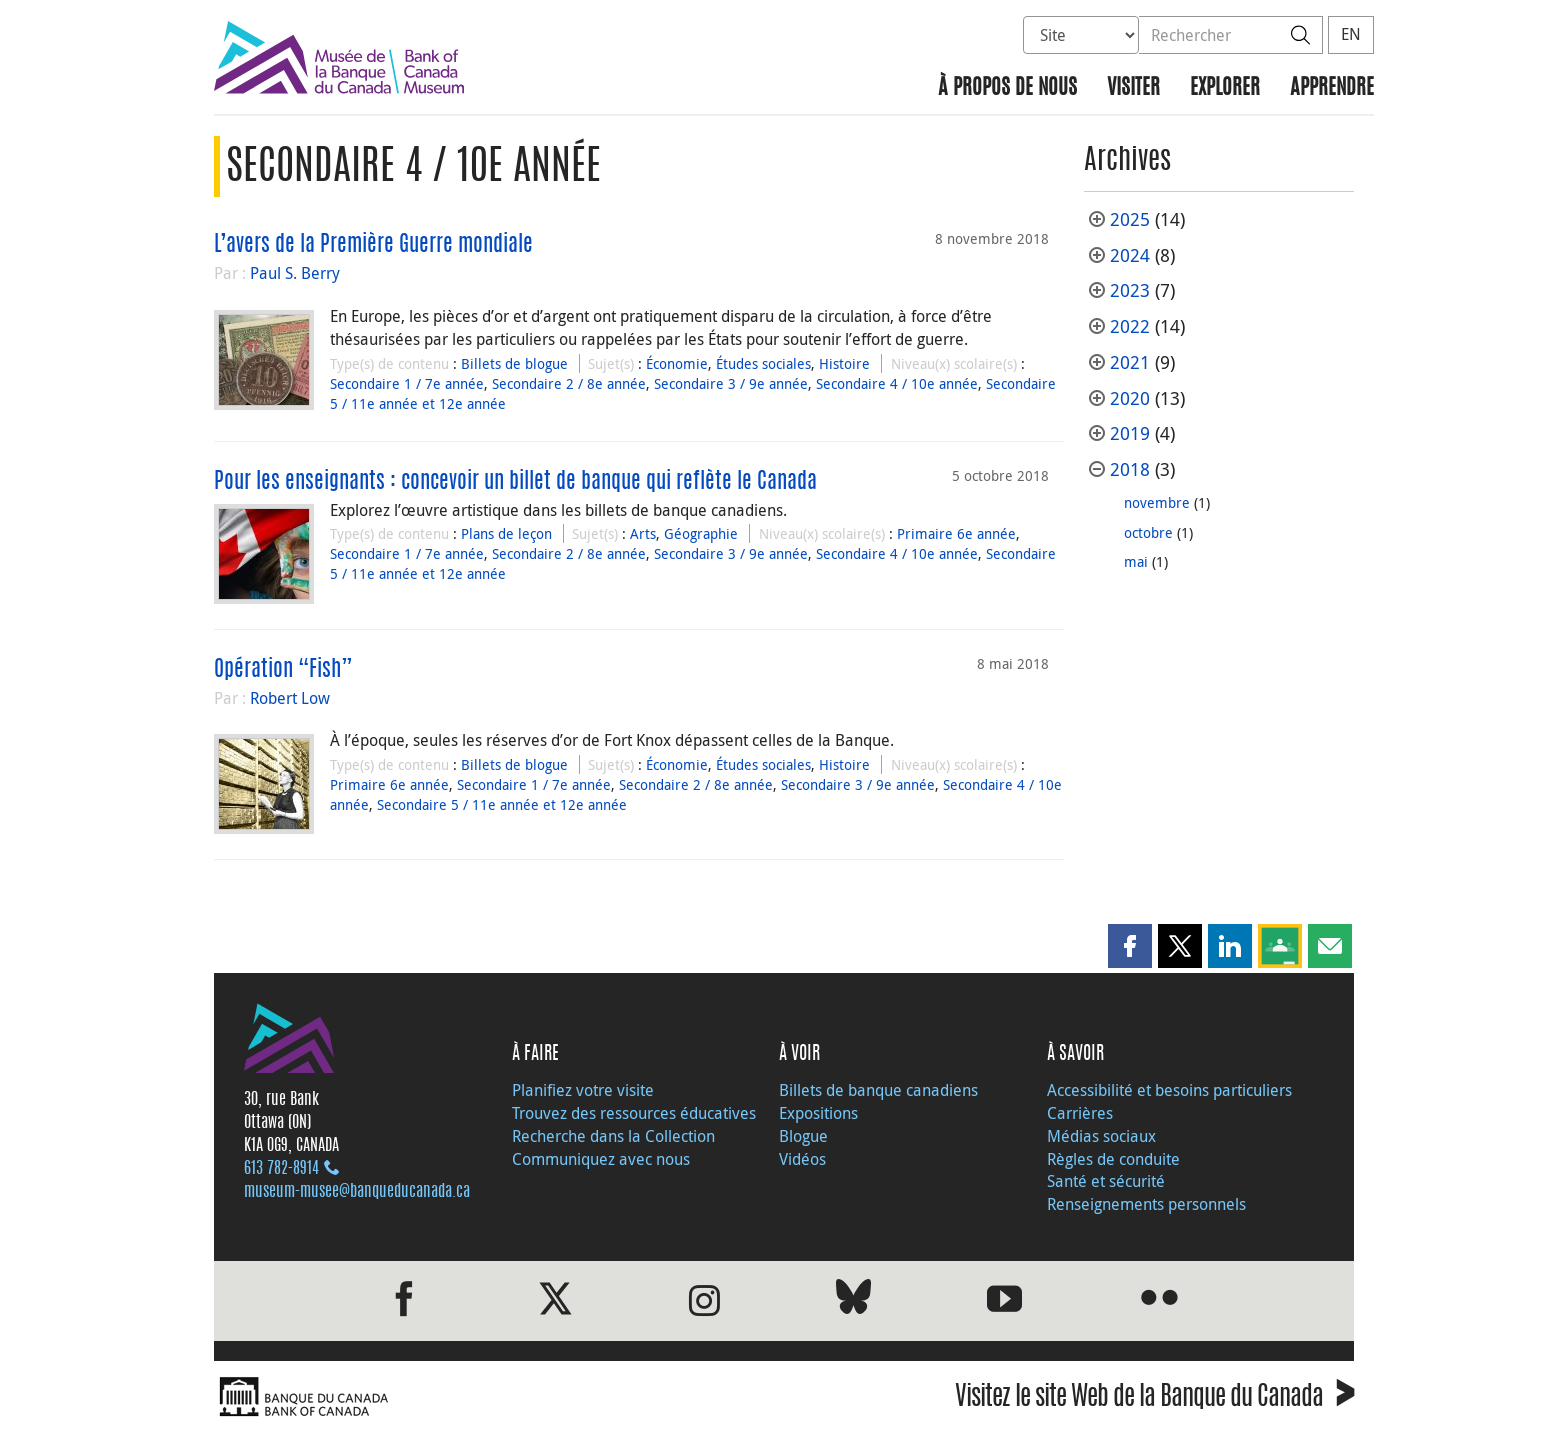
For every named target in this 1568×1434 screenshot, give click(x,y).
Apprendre (1332, 88)
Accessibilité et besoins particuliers (1169, 1090)
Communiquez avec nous (601, 1159)
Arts (643, 533)
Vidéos (802, 1159)
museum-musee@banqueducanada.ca (357, 1192)
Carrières (1080, 1113)
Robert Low (290, 698)
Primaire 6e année (956, 533)
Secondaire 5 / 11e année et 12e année (502, 804)
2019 (1130, 433)
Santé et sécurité (1106, 1181)
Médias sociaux (1101, 1136)
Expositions (818, 1113)
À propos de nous (1007, 88)
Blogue (803, 1136)
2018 (1130, 469)
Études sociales (763, 363)
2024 (1130, 255)
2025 (1130, 219)
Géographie (701, 533)
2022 (1130, 326)
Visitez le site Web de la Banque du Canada (1154, 1399)
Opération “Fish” (283, 670)
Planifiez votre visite (583, 1090)
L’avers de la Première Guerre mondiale (373, 245)
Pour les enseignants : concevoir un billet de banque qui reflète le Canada (515, 482)
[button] (1130, 946)
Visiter (1133, 88)
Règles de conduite (1113, 1159)
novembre (1157, 502)
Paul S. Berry (295, 273)
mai (1136, 561)
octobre (1148, 532)
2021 (1130, 362)
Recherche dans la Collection (613, 1136)
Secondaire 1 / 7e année (407, 383)
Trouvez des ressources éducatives (634, 1113)
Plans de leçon (506, 533)
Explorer (1225, 88)
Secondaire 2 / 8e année (569, 383)
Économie (677, 363)
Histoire (844, 363)
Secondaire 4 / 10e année (897, 383)
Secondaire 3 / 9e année (731, 383)
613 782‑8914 (281, 1169)
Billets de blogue (514, 363)
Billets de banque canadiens (878, 1090)
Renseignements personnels (1146, 1204)
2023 (1130, 290)
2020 (1130, 398)
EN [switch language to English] (1351, 34)
